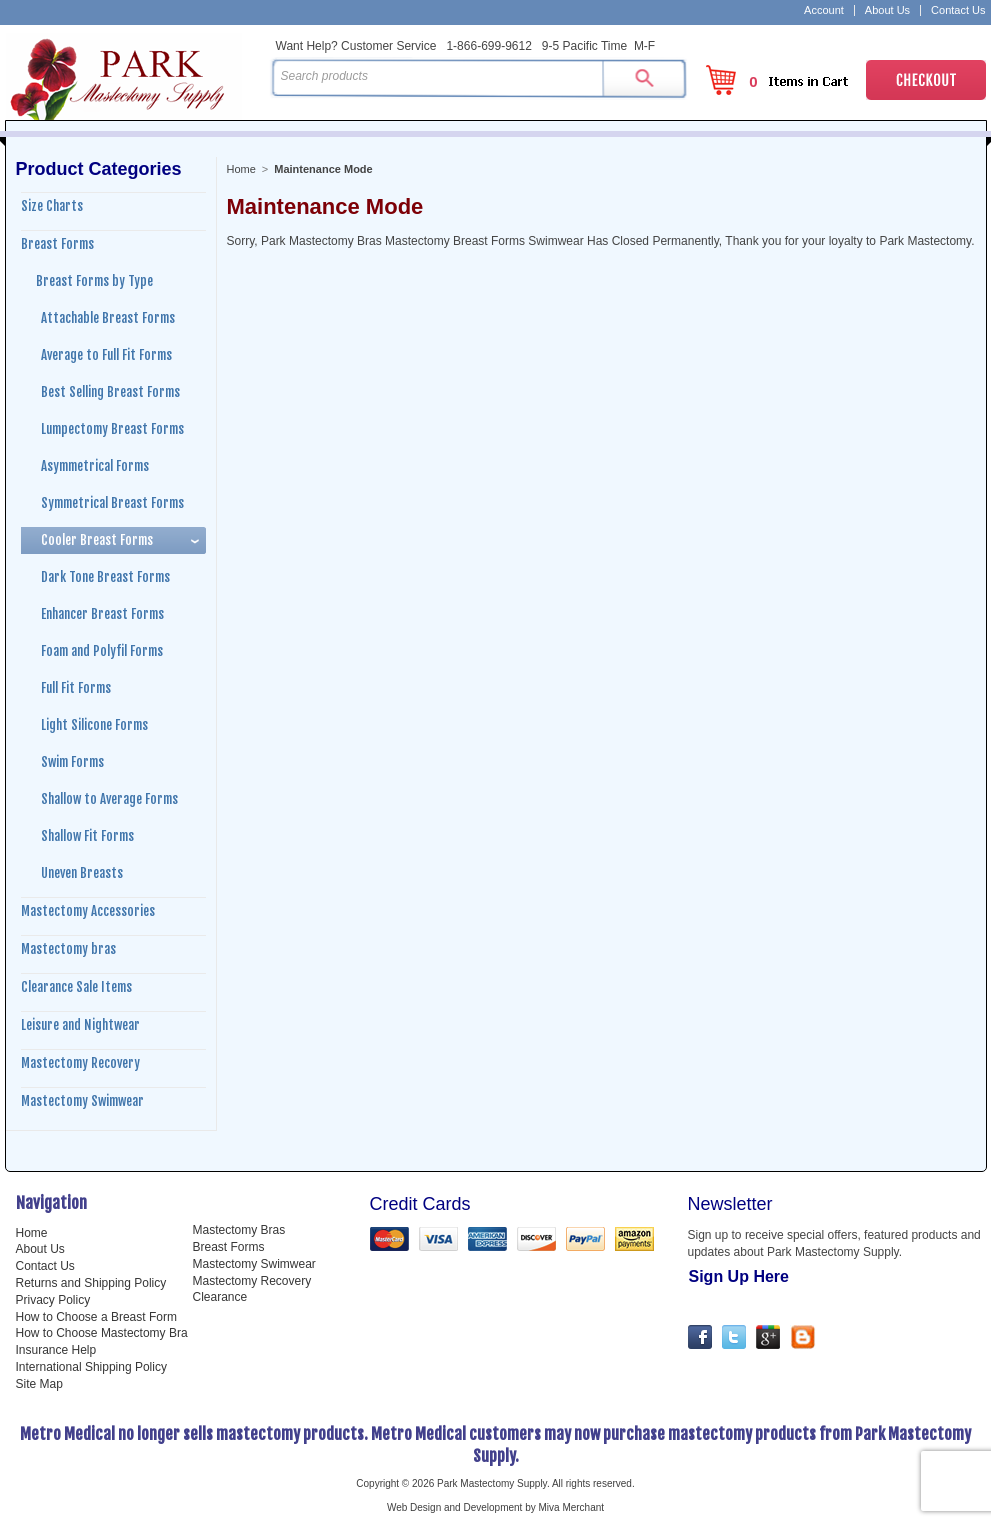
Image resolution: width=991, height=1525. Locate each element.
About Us (887, 10)
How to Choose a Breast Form (96, 1317)
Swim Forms (72, 762)
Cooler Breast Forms (97, 540)
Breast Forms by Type (94, 281)
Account (824, 10)
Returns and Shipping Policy (91, 1283)
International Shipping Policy (91, 1367)
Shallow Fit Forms (87, 836)
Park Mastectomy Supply (134, 76)
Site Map (39, 1384)
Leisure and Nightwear (80, 1025)
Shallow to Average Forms (109, 799)
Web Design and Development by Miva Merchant (495, 1507)
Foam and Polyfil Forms (102, 651)
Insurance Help (56, 1350)
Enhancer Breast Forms (102, 614)
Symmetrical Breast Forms (112, 503)
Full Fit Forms (76, 688)
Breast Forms (57, 244)
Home (241, 169)
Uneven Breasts (82, 873)
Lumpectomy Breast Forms (112, 429)
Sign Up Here (739, 1276)
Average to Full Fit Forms (106, 355)
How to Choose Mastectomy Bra (102, 1333)
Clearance (220, 1297)
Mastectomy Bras (239, 1230)
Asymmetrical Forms (95, 466)
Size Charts (52, 206)
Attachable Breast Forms (108, 318)
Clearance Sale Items (76, 987)
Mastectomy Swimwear (82, 1101)
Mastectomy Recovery (80, 1063)
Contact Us (958, 10)
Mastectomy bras (68, 949)
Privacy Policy (53, 1300)
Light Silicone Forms (94, 725)
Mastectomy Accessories (88, 911)
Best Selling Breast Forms (110, 392)
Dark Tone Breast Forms (105, 577)
